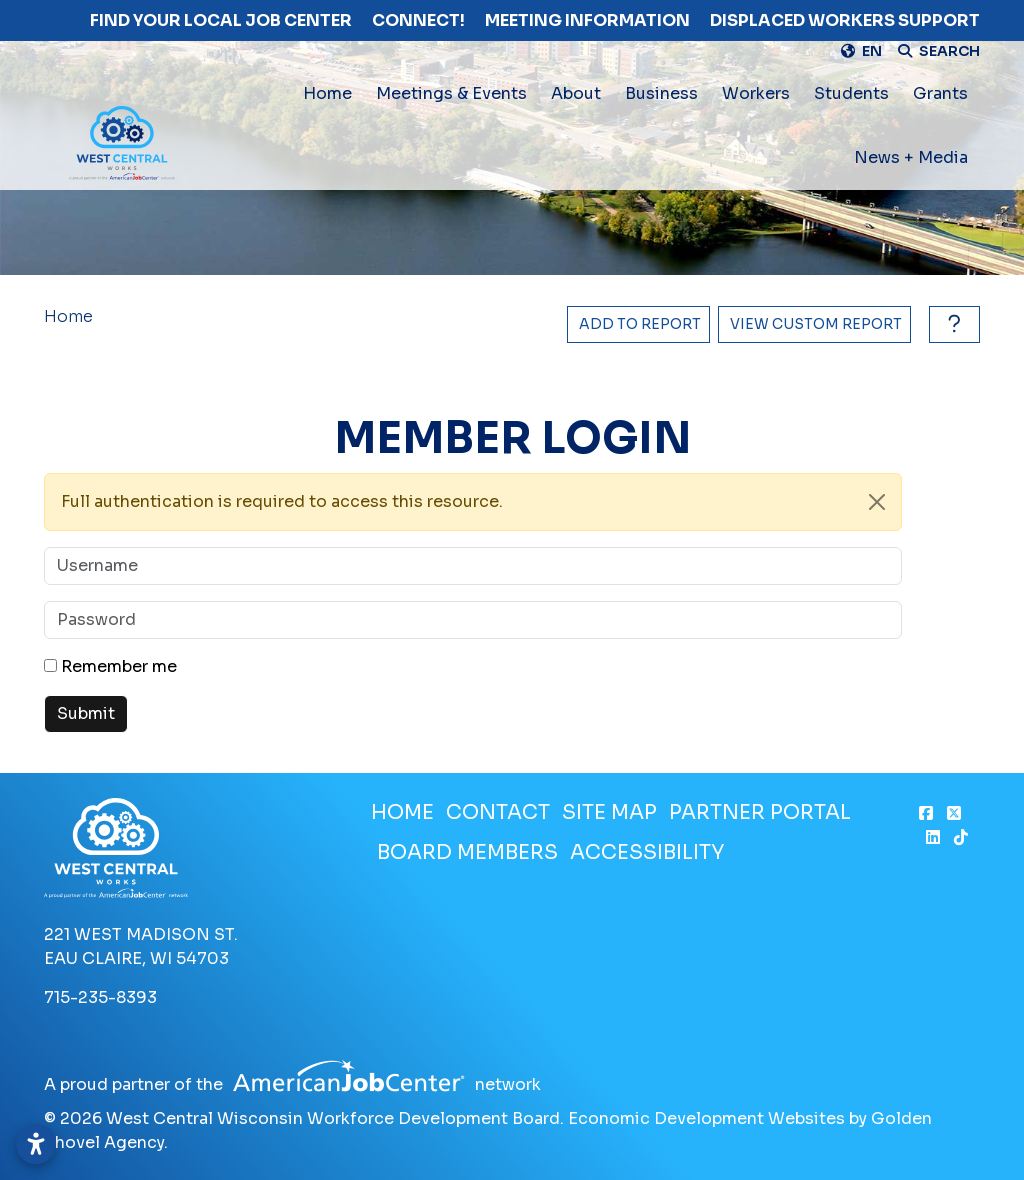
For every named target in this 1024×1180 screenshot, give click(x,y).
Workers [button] (756, 93)
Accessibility (647, 852)
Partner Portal (760, 812)
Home (327, 93)
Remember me (119, 666)
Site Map (609, 812)
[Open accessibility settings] (36, 1144)
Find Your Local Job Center (221, 20)
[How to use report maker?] (949, 324)
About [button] (576, 93)
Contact (498, 812)
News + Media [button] (911, 157)
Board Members (467, 852)
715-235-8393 (100, 997)
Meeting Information (587, 20)
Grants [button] (940, 93)
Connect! (418, 20)
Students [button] (851, 93)
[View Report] (814, 324)
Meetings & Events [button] (451, 93)
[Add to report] (638, 324)
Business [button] (661, 93)
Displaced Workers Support (845, 20)
